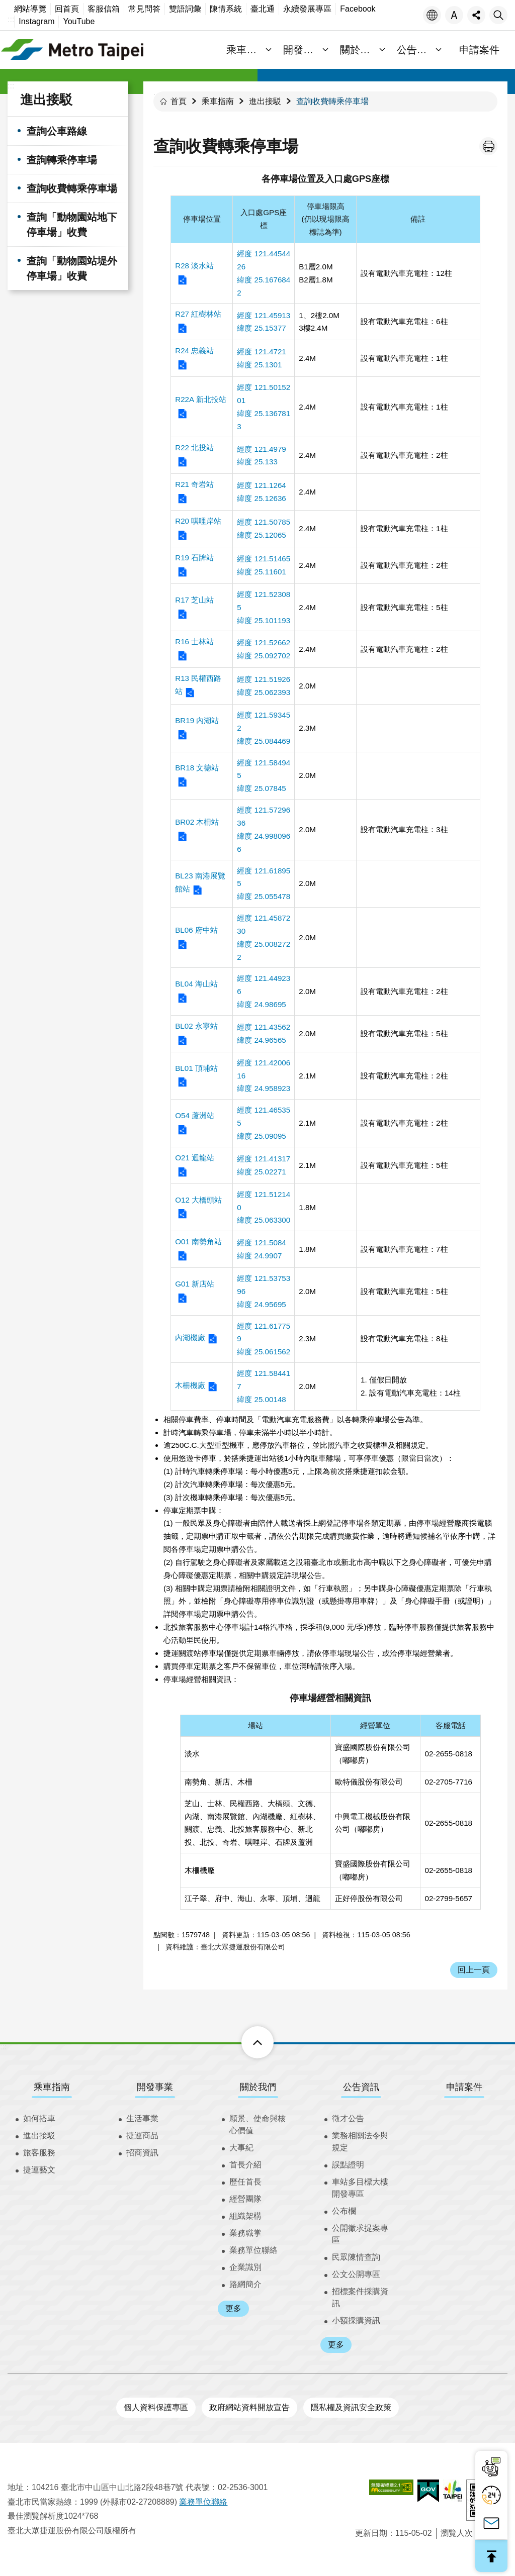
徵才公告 (348, 2118)
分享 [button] (476, 15)
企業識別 (245, 2267)
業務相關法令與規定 (360, 2141)
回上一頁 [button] (474, 1969)
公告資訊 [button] (417, 49)
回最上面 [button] (491, 2556)
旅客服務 (39, 2152)
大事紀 (241, 2147)
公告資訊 (361, 2087)
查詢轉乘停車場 (62, 159)
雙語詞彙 (185, 9)
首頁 (178, 101)
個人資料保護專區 (156, 2407)
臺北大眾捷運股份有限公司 (73, 49)
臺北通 (262, 9)
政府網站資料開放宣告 (249, 2407)
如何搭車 (39, 2118)
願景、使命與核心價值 (257, 2124)
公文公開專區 (356, 2274)
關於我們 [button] (360, 49)
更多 (233, 2308)
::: (11, 19)
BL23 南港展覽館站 (200, 882)
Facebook (357, 9)
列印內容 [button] (488, 146)
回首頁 (67, 9)
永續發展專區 (307, 9)
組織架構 (245, 2216)
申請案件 (479, 49)
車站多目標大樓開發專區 (360, 2187)
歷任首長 (245, 2181)
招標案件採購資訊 (360, 2297)
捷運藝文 (39, 2169)
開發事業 (155, 2087)
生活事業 (142, 2118)
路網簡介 (245, 2284)
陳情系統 (226, 9)
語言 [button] (432, 15)
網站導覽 (30, 9)
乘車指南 (218, 101)
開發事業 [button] (304, 49)
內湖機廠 (190, 1337)
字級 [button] (454, 15)
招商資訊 (142, 2152)
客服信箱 (104, 9)
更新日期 (371, 2533)
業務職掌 (245, 2233)
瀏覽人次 (457, 2533)
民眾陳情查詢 (356, 2257)
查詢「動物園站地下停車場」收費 (72, 225)
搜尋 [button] (498, 15)
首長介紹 (245, 2164)
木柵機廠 (190, 1385)
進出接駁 (46, 99)
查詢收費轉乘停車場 (72, 188)
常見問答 (144, 9)
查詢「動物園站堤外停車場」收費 (72, 268)
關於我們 (258, 2087)
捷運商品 (142, 2135)
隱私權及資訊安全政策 (351, 2407)
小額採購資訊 (356, 2320)
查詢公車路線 (57, 131)
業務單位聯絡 (253, 2250)
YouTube (79, 21)
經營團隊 (245, 2199)
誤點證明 (348, 2164)
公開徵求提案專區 (360, 2234)
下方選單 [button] (246, 2042)
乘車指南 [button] (247, 49)
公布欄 (344, 2211)
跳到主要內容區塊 (5, 5)
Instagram (36, 21)
